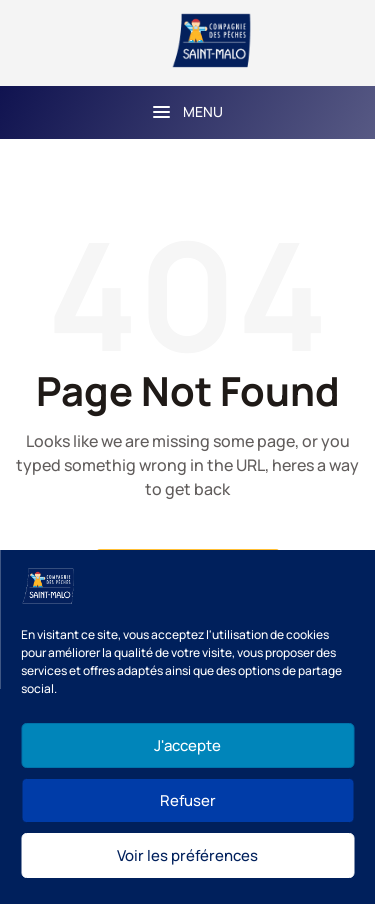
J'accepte (187, 745)
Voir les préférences (187, 855)
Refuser (188, 800)
